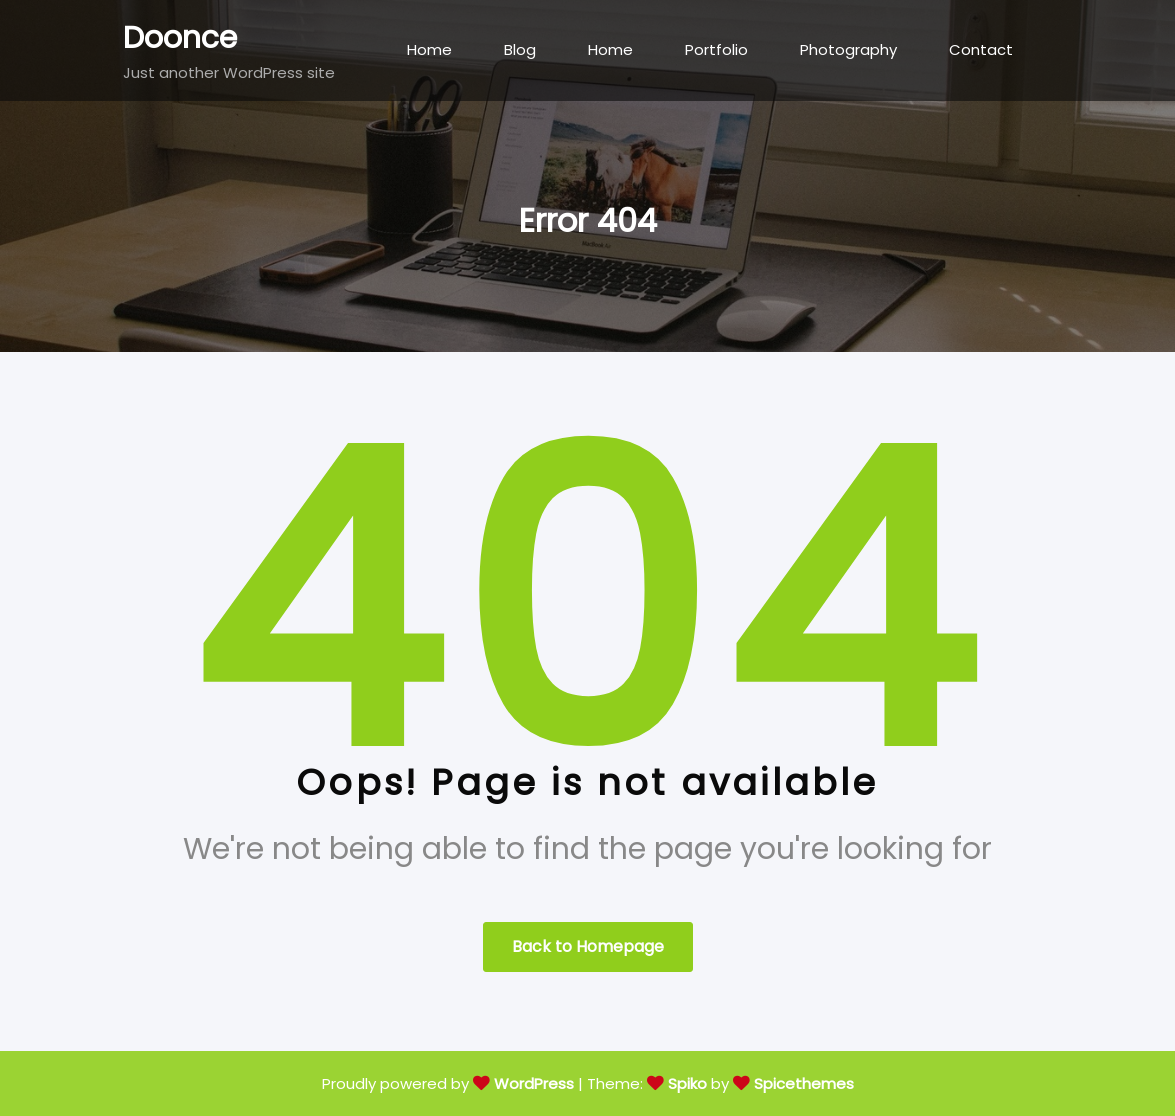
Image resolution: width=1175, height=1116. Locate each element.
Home (429, 49)
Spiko (687, 1083)
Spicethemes (804, 1083)
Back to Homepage (588, 946)
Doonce (180, 38)
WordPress (534, 1083)
